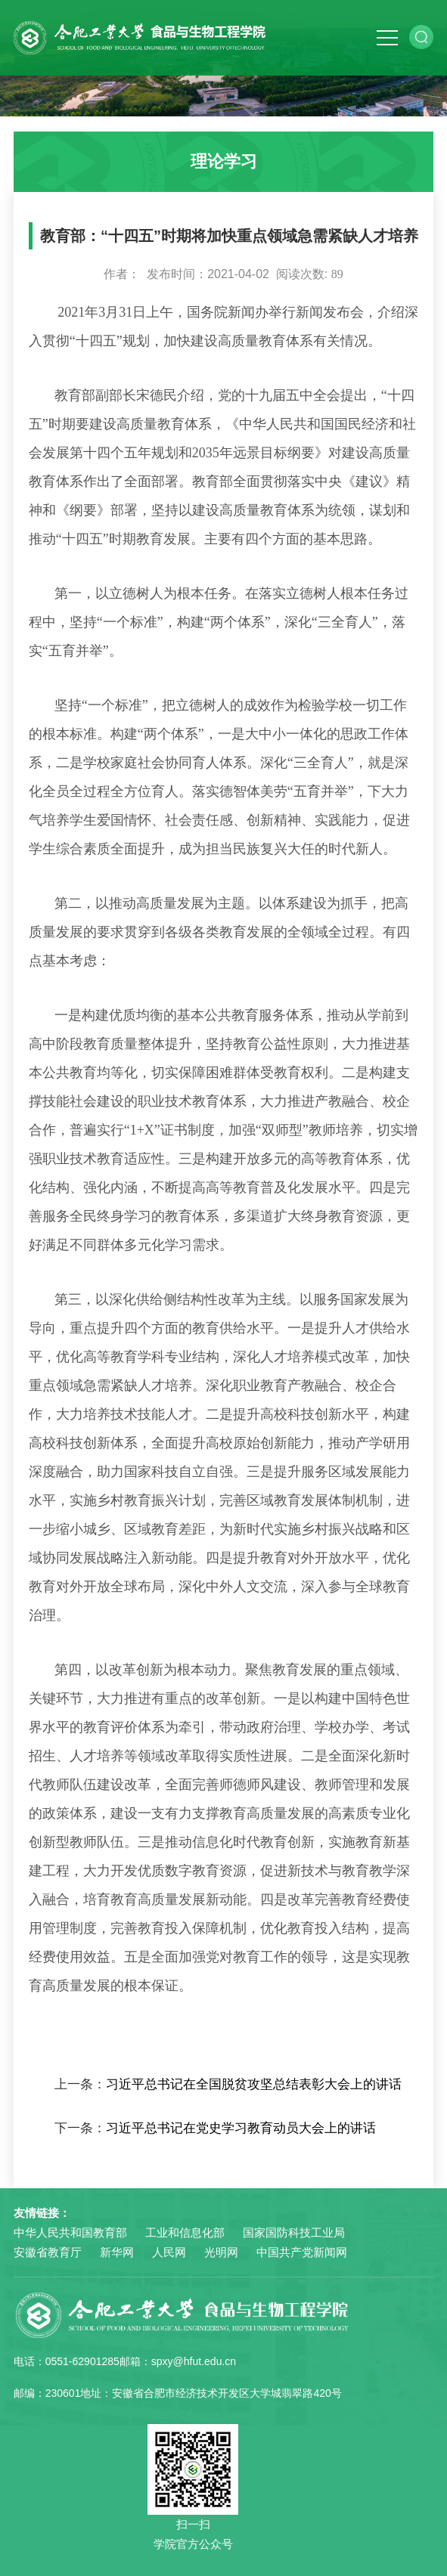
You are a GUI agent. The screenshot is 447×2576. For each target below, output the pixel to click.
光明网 (221, 2252)
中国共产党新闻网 (301, 2252)
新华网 (117, 2252)
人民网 (169, 2252)
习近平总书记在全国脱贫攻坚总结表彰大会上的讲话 (254, 2084)
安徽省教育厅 (48, 2252)
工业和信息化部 (185, 2232)
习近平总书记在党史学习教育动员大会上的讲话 (241, 2128)
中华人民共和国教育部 (70, 2232)
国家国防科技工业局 (294, 2232)
